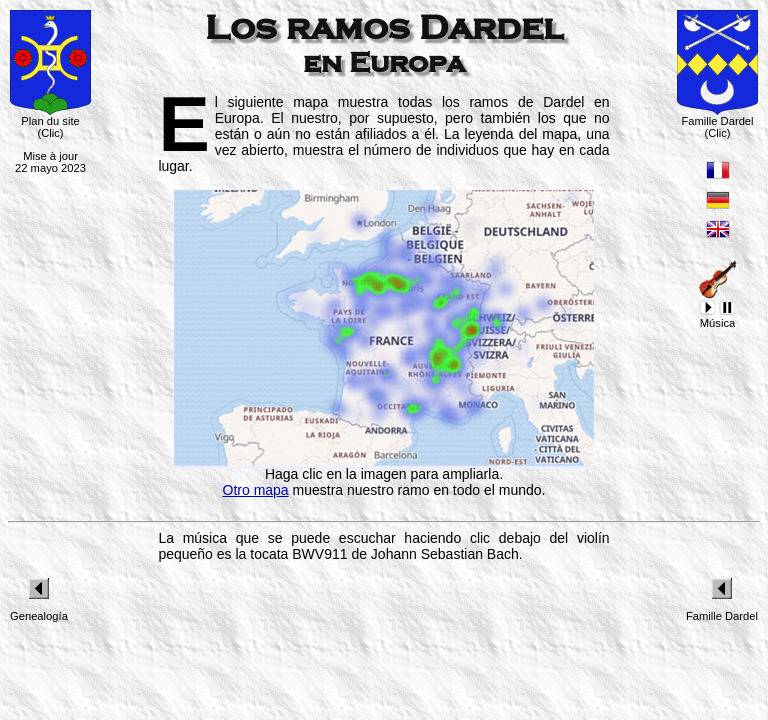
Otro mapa (256, 490)
